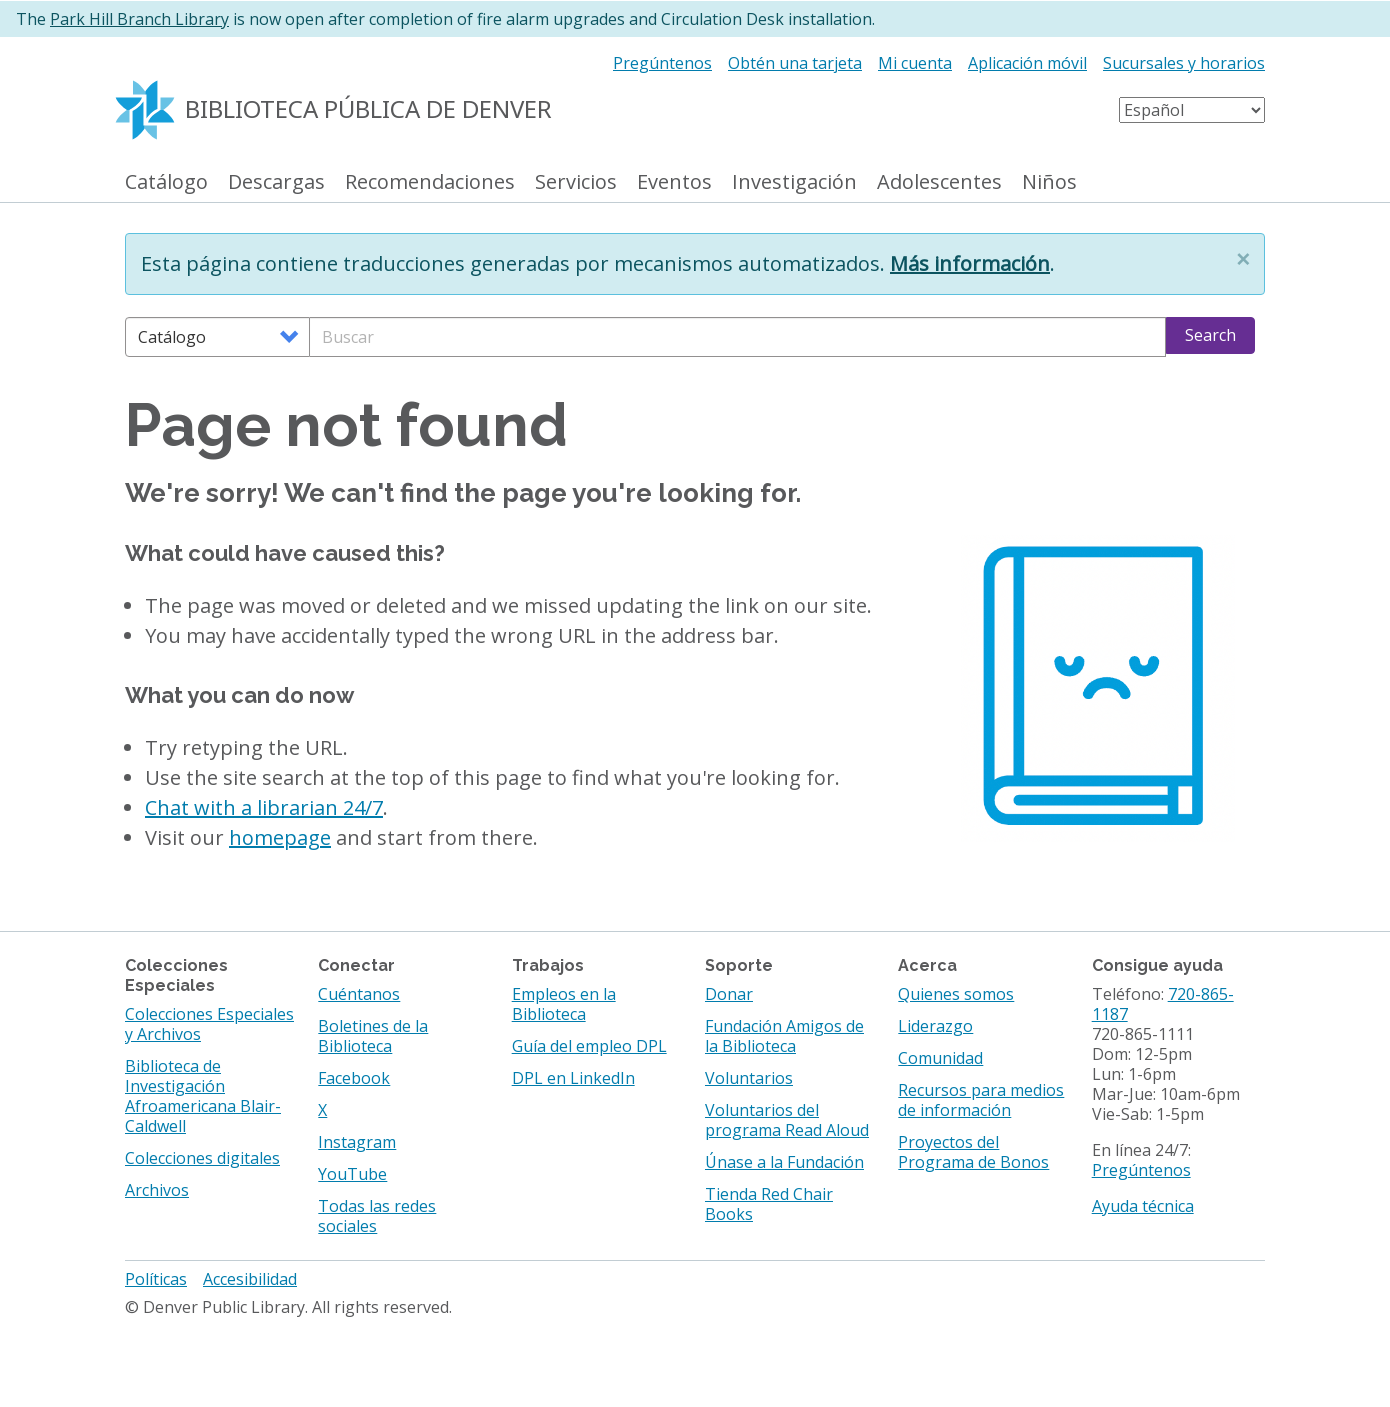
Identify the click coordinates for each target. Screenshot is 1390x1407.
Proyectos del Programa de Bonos (973, 1152)
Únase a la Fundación (784, 1162)
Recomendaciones (430, 182)
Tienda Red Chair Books (769, 1204)
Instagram (357, 1142)
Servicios (576, 182)
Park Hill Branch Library (139, 19)
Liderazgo (935, 1026)
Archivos (157, 1190)
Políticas (156, 1279)
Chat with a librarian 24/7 (264, 807)
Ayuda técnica (1143, 1206)
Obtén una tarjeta (795, 63)
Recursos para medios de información (981, 1100)
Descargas (276, 182)
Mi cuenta (915, 63)
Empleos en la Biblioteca (564, 1004)
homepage (280, 837)
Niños (1049, 182)
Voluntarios (749, 1078)
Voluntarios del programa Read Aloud (787, 1120)
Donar (729, 994)
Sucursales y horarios (1184, 63)
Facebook (354, 1078)
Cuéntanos (359, 994)
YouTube (352, 1174)
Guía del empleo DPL (589, 1046)
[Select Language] (1192, 110)
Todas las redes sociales (377, 1216)
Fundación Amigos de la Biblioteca (784, 1036)
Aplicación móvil (1027, 63)
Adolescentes (939, 182)
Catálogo (166, 182)
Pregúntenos (662, 63)
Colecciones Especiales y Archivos (209, 1024)
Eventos (674, 182)
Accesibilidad (250, 1279)
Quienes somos (956, 994)
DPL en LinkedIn (573, 1078)
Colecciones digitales (202, 1158)
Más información (970, 263)
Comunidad (940, 1058)
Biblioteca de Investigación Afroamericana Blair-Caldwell (203, 1096)
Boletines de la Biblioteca (373, 1036)
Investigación (794, 182)
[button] (1243, 259)
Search (1210, 335)
